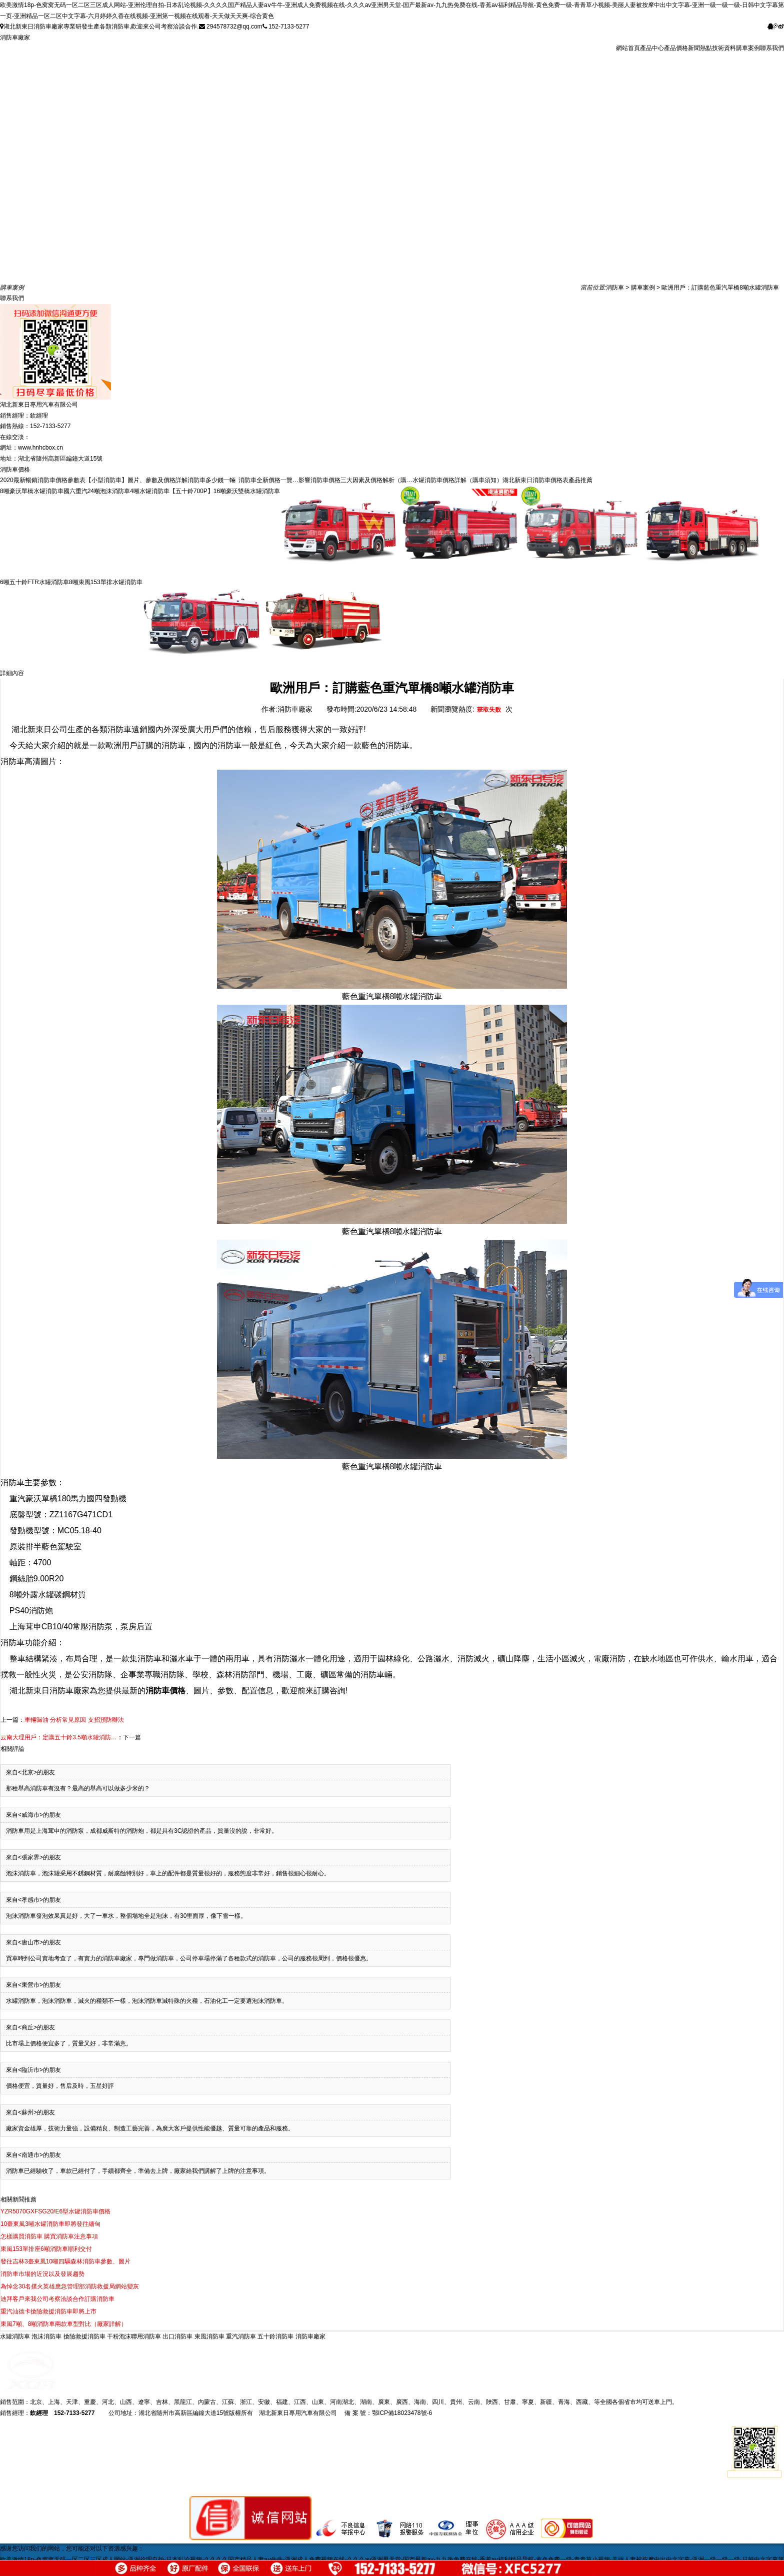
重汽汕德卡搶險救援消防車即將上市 (48, 2311)
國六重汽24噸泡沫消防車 (97, 491)
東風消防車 (210, 2336)
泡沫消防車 (47, 2336)
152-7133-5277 (286, 26)
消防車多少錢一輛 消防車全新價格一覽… (243, 480)
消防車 (615, 287)
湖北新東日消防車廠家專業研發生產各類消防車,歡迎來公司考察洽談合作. (99, 26)
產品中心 (652, 48)
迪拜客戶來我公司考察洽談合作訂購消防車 (57, 2298)
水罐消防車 (16, 2336)
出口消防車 (178, 2336)
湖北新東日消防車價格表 (535, 480)
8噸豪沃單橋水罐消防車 (32, 491)
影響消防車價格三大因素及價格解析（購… (355, 480)
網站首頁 (628, 48)
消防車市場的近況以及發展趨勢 (42, 2273)
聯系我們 (772, 48)
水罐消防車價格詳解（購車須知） (457, 480)
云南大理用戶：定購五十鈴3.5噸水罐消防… (58, 1737)
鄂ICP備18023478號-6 (402, 2412)
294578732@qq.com (230, 26)
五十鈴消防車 (276, 2336)
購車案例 (748, 48)
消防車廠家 (15, 37)
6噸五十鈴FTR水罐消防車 (34, 582)
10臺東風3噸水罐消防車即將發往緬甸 (50, 2223)
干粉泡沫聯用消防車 (134, 2336)
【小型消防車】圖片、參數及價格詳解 (137, 480)
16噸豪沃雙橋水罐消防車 (247, 491)
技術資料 (724, 48)
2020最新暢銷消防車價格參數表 (43, 480)
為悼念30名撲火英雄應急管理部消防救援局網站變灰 (69, 2286)
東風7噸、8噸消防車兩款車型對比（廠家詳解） (63, 2323)
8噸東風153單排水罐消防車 (105, 582)
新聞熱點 (700, 48)
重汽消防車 (242, 2336)
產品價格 (676, 48)
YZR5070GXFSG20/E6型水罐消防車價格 (55, 2211)
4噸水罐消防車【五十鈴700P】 (172, 491)
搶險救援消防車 (85, 2336)
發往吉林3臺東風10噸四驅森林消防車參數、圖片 (65, 2261)
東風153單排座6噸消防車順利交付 (46, 2248)
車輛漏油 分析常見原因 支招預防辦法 (74, 1719)
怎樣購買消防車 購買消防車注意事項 (49, 2236)
